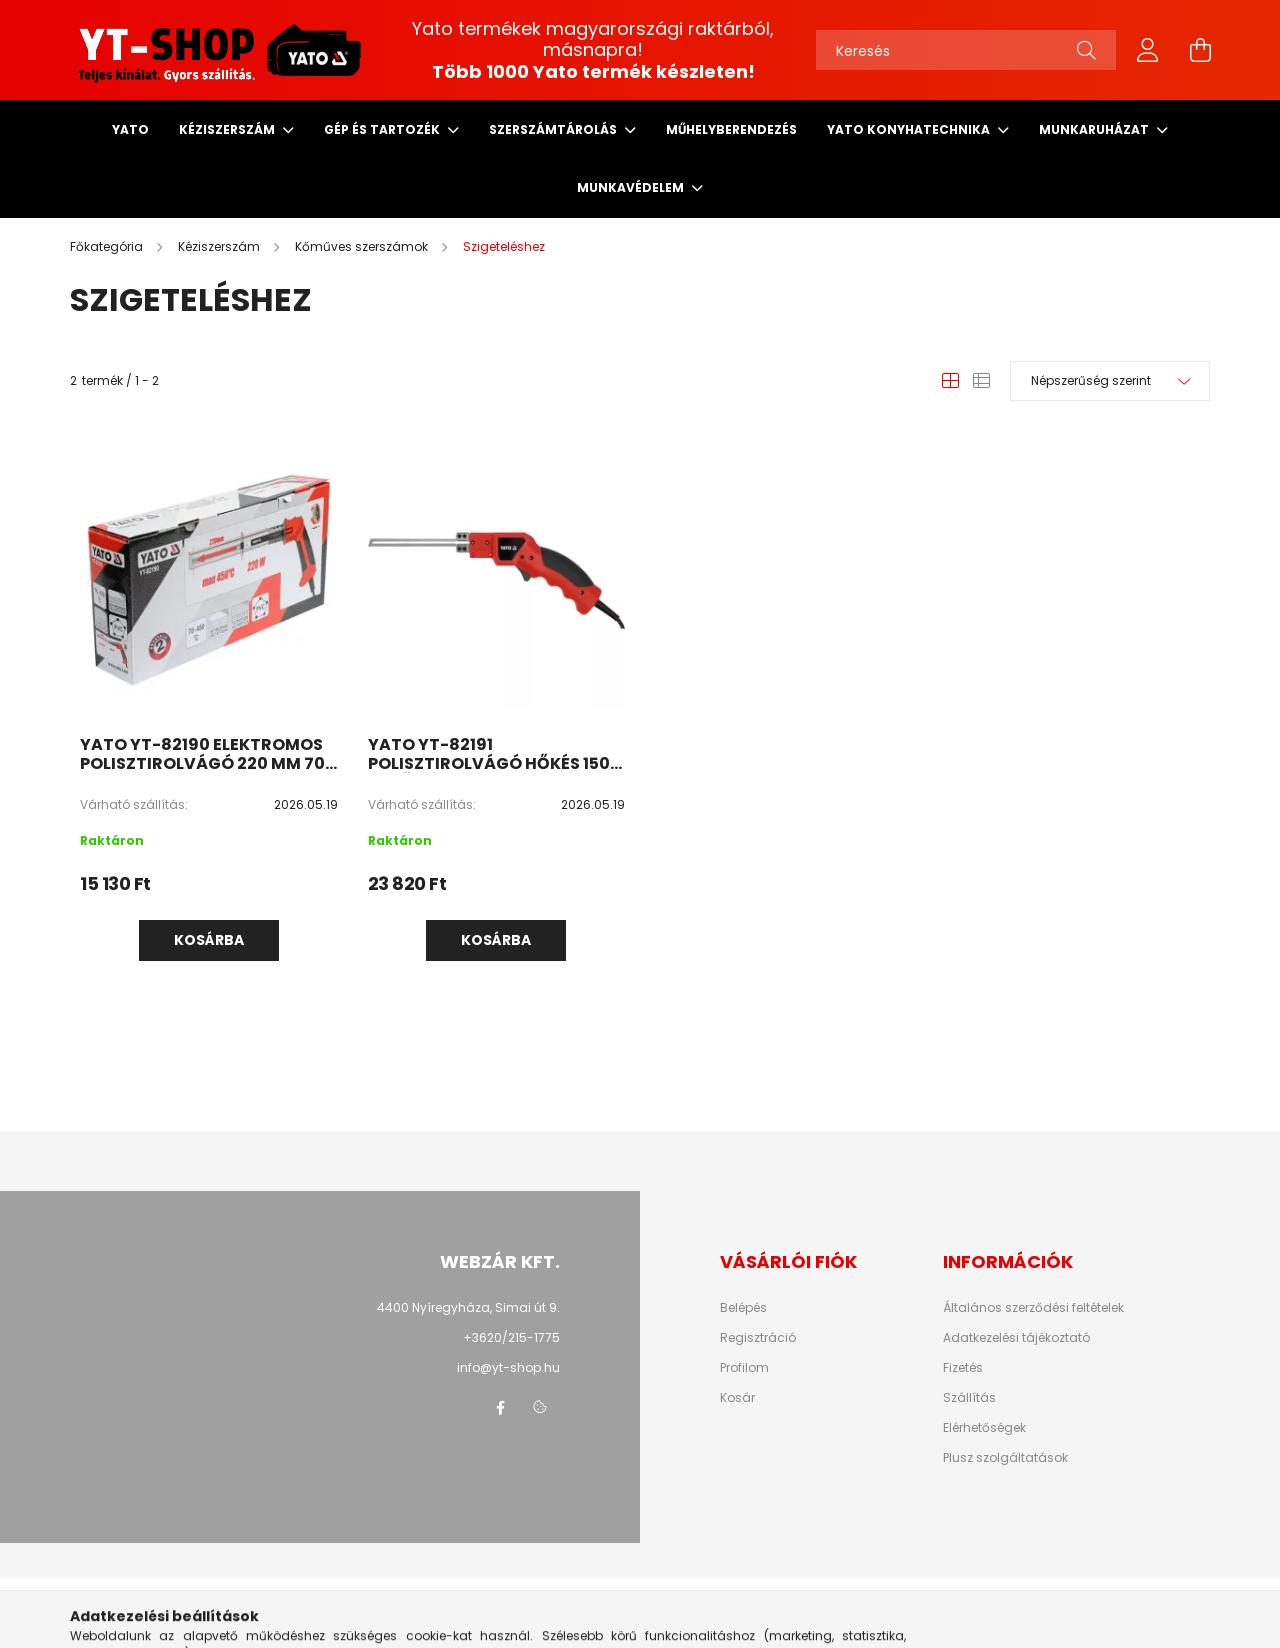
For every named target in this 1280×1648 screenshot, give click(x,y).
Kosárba (209, 940)
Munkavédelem (632, 187)
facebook (500, 1408)
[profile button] (1148, 50)
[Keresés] (966, 50)
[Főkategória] (108, 246)
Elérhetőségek (984, 1428)
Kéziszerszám (228, 129)
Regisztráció (758, 1338)
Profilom (744, 1368)
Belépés (743, 1308)
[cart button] (1200, 50)
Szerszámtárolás (554, 129)
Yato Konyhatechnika (910, 129)
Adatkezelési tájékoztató (1016, 1338)
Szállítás (969, 1398)
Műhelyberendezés (731, 129)
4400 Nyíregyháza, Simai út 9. (468, 1307)
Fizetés (963, 1368)
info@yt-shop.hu (508, 1367)
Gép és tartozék (383, 129)
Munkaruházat (1095, 129)
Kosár (737, 1398)
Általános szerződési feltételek (1033, 1308)
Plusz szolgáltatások (1005, 1458)
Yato (130, 129)
